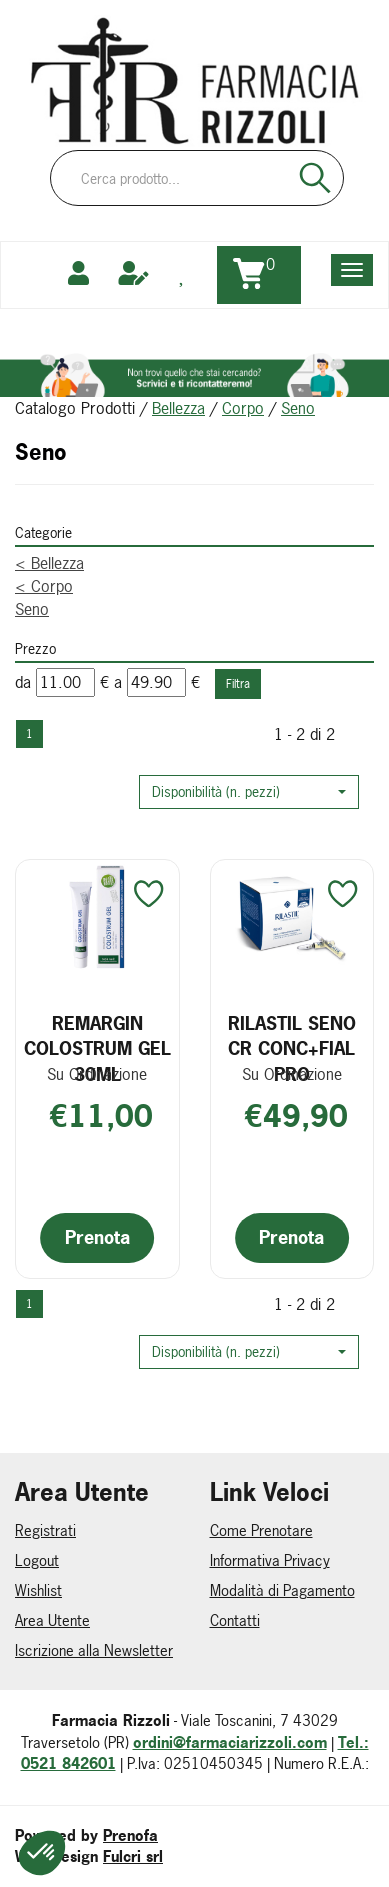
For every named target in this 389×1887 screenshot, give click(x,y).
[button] (249, 792)
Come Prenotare (261, 1530)
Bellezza (178, 408)
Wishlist (38, 1590)
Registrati (45, 1530)
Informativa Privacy (270, 1560)
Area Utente (52, 1620)
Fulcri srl (133, 1856)
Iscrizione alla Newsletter (94, 1650)
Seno (32, 609)
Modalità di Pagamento (282, 1590)
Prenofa (130, 1835)
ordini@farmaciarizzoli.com (230, 1742)
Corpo (243, 408)
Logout (37, 1560)
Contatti (235, 1620)
